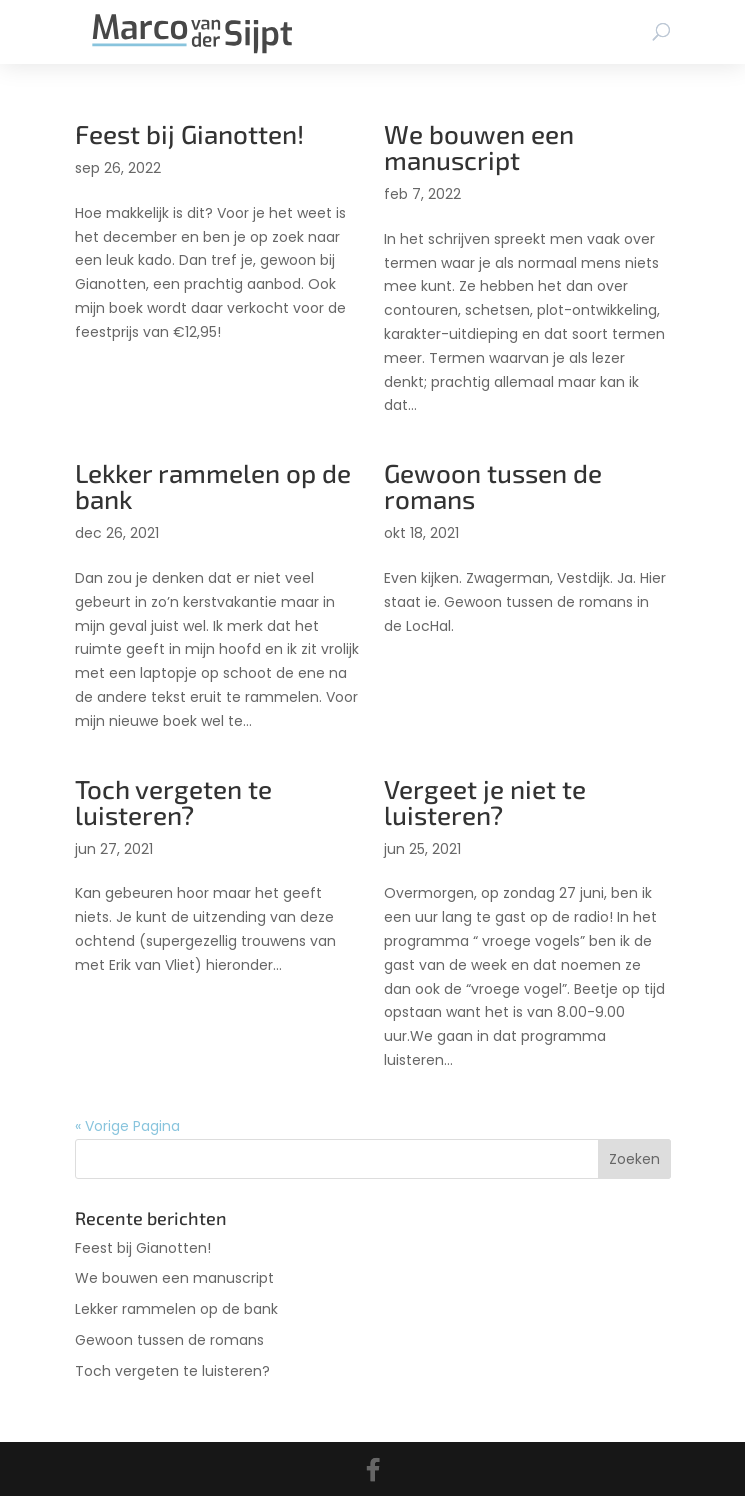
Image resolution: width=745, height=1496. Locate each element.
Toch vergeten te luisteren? (173, 801)
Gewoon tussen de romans (493, 485)
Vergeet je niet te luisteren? (485, 801)
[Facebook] (373, 1470)
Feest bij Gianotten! (189, 133)
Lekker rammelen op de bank (213, 485)
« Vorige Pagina (127, 1126)
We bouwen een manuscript (479, 146)
